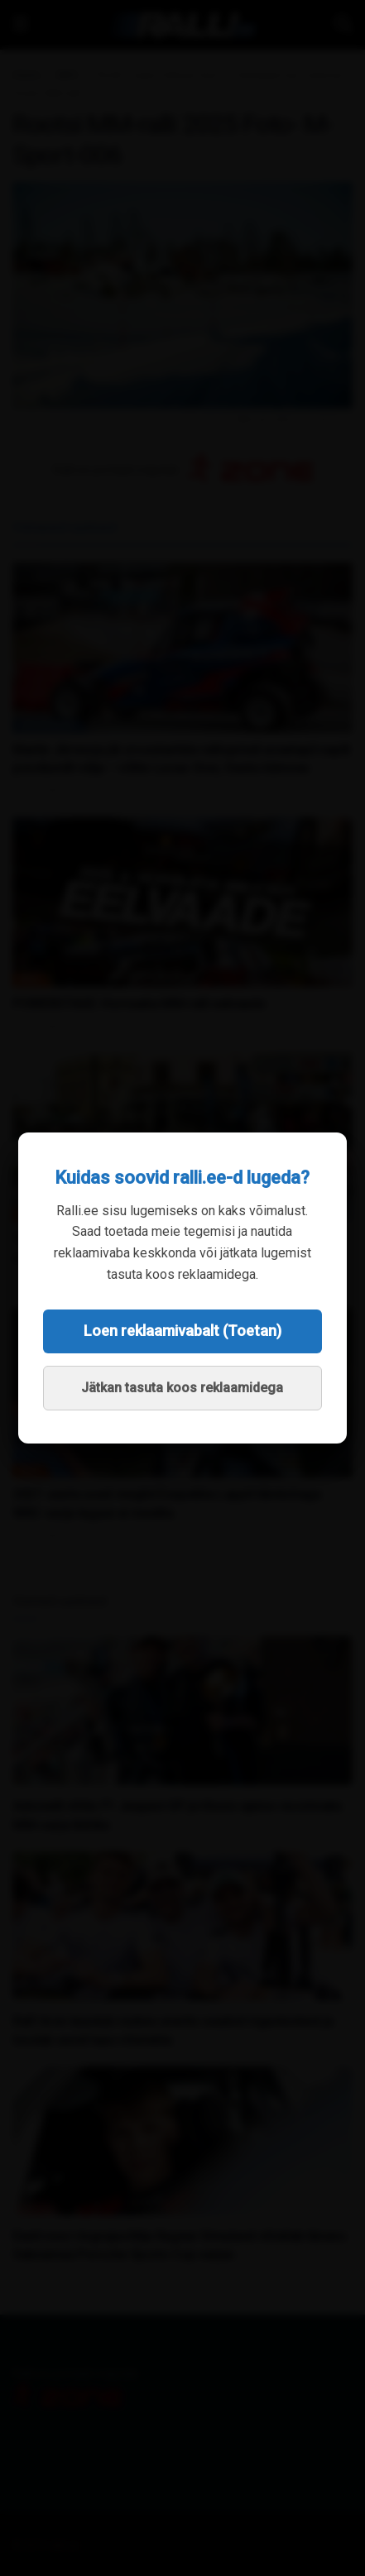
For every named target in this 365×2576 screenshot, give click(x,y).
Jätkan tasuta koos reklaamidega (182, 1388)
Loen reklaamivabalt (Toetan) (182, 1330)
